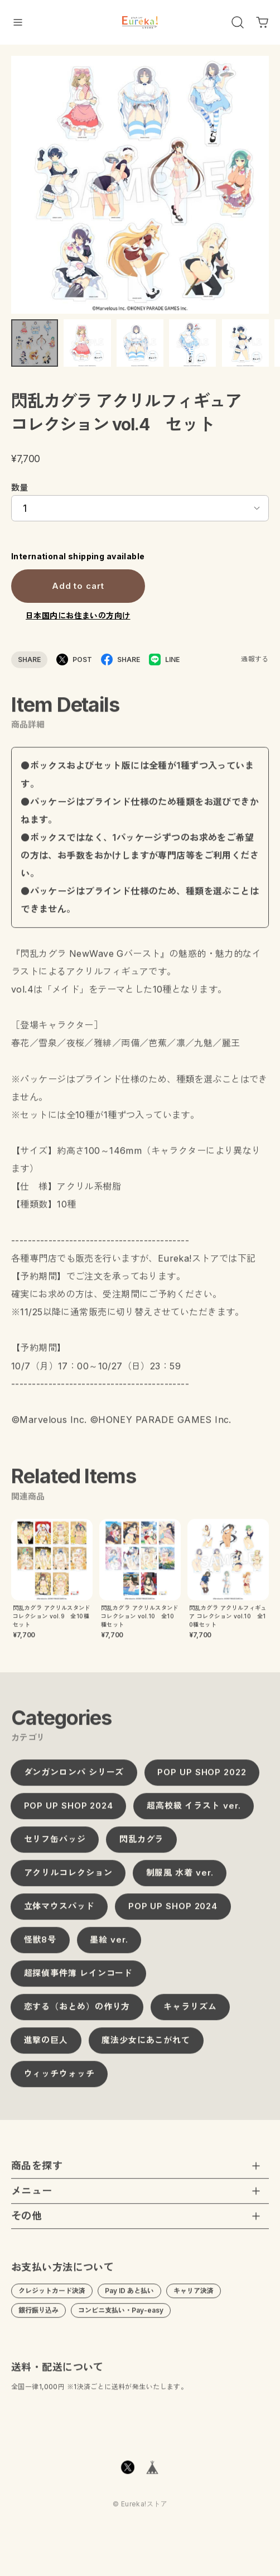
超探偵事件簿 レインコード (78, 1980)
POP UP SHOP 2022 (201, 1779)
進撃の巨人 (46, 2047)
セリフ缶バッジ (55, 1846)
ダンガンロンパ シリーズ (74, 1779)
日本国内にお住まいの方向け (78, 615)
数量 (19, 487)
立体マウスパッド (59, 1913)
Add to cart (78, 586)
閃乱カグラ (141, 1846)
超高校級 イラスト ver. (194, 1812)
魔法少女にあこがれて (146, 2047)
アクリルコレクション (68, 1879)
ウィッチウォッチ (59, 2080)
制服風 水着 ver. (180, 1879)
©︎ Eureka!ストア (140, 2511)
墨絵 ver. (109, 1946)
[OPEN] (237, 22)
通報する (255, 659)
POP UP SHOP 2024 (68, 1812)
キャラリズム (189, 2013)
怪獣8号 (40, 1946)
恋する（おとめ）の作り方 (77, 2013)
